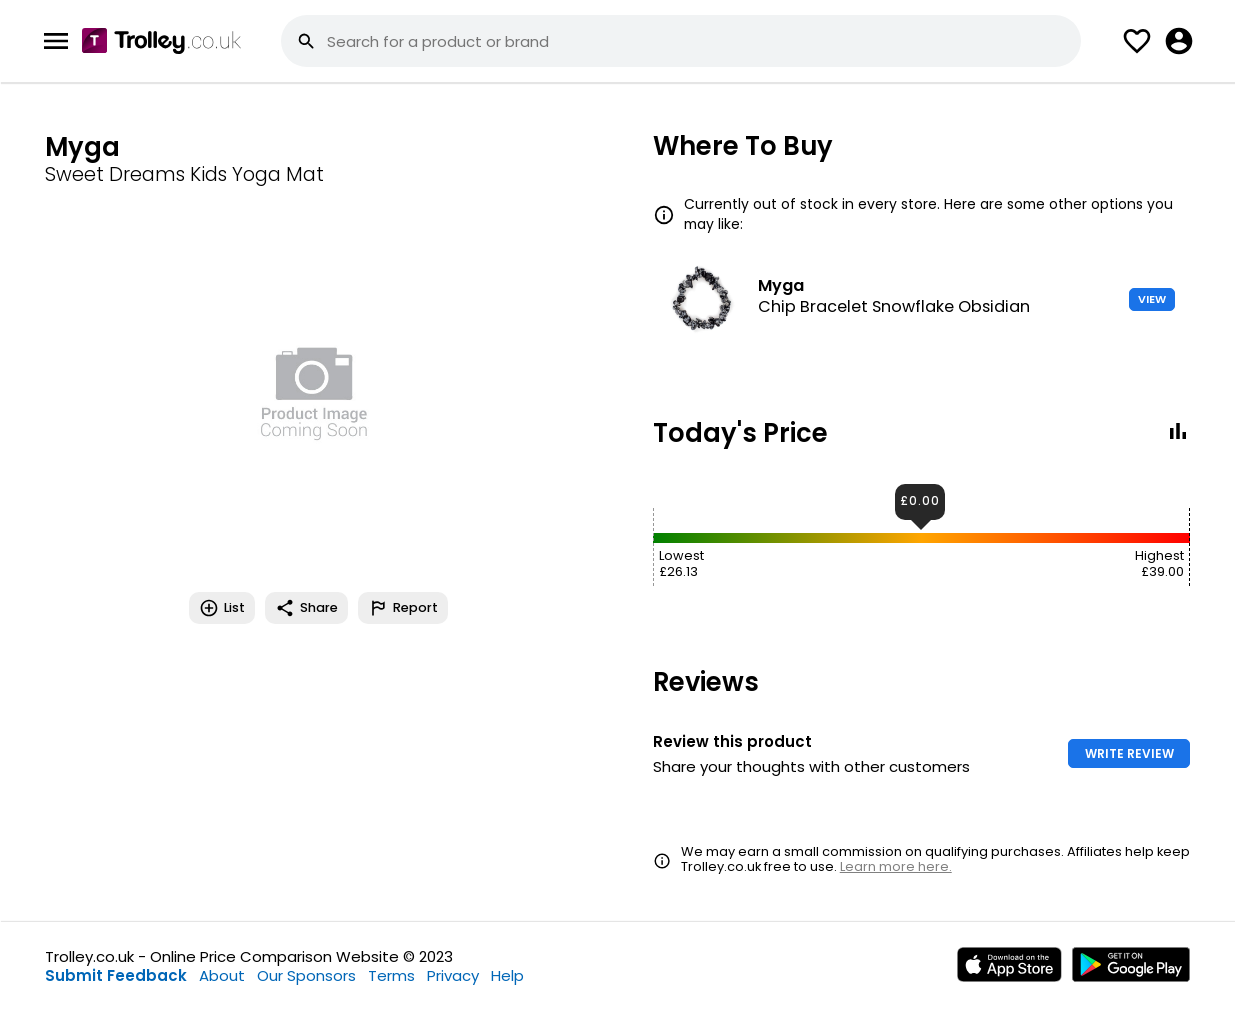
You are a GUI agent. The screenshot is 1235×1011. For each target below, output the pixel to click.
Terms (391, 975)
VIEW (1152, 299)
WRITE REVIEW (1129, 753)
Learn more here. (896, 866)
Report (403, 608)
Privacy (453, 975)
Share (306, 608)
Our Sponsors (306, 975)
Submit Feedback (116, 975)
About (222, 975)
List (222, 608)
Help (507, 975)
